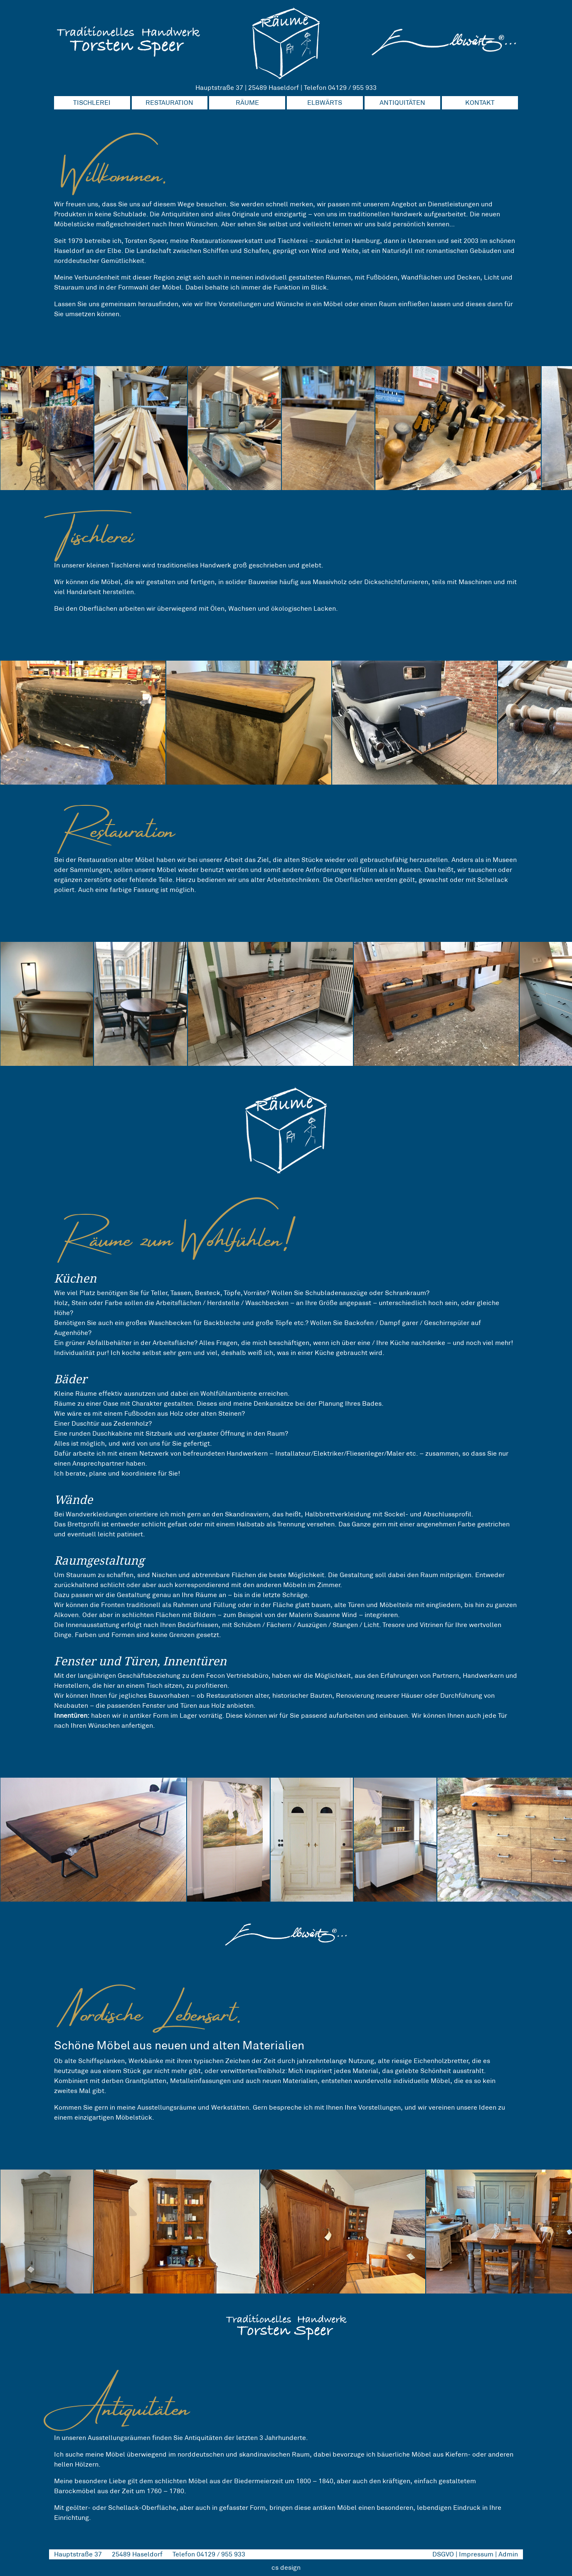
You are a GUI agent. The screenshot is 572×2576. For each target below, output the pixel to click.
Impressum (476, 2554)
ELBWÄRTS (324, 103)
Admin (508, 2554)
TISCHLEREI (92, 103)
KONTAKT (480, 103)
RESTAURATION (169, 103)
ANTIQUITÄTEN (402, 103)
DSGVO (443, 2554)
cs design (286, 2567)
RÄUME (247, 103)
